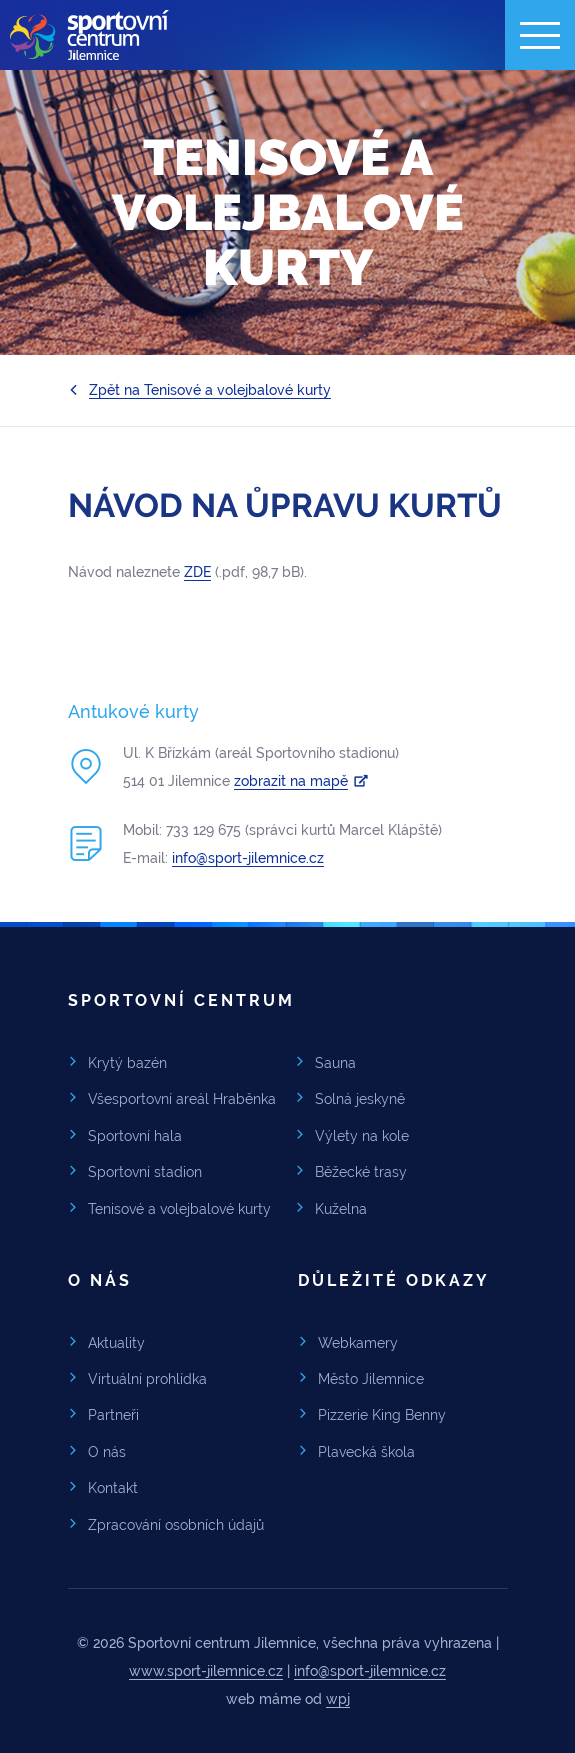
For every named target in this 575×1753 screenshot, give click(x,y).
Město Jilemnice (371, 1379)
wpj (338, 1699)
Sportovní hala (135, 1136)
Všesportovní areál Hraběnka (182, 1099)
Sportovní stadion (145, 1172)
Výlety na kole (362, 1136)
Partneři (113, 1415)
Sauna (335, 1063)
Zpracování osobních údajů (176, 1525)
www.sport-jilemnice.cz (206, 1671)
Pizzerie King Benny (382, 1415)
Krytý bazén (127, 1063)
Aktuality (116, 1343)
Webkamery (358, 1343)
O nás (107, 1452)
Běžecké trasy (361, 1172)
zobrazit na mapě (291, 781)
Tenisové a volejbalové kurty (179, 1209)
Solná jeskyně (360, 1099)
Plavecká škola (366, 1452)
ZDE (197, 572)
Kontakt (113, 1488)
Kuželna (341, 1209)
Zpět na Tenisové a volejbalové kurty (210, 390)
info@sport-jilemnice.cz (248, 858)
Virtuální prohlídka (147, 1379)
